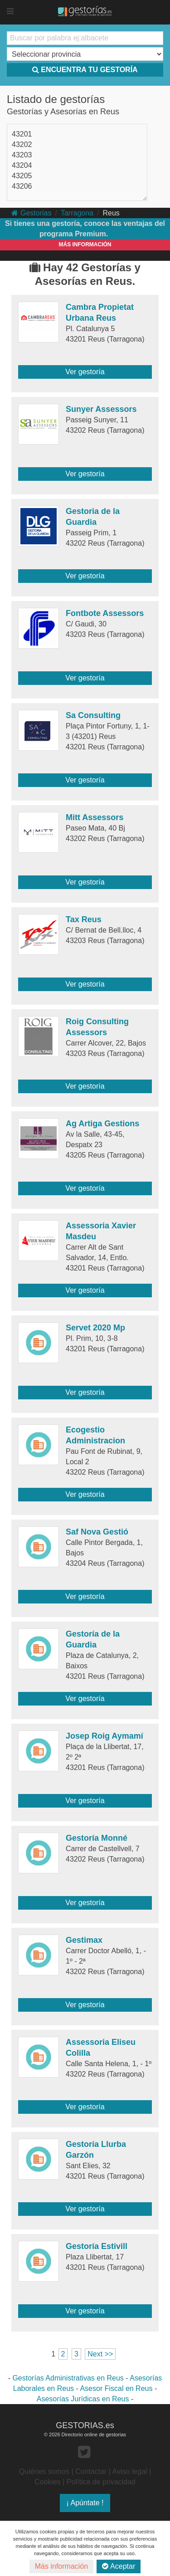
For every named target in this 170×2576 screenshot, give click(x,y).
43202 (22, 144)
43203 (22, 155)
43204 (22, 165)
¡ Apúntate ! (85, 2503)
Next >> (100, 2354)
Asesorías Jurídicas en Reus (83, 2399)
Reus (110, 213)
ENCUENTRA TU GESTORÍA (84, 69)
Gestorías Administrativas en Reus (67, 2378)
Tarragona (77, 213)
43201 (22, 134)
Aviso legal (129, 2471)
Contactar (91, 2471)
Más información (61, 2566)
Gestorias (31, 213)
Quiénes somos (44, 2471)
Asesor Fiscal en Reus (116, 2388)
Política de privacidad (101, 2482)
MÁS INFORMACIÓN (85, 244)
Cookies (47, 2482)
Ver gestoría (84, 372)
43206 (22, 186)
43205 (22, 176)
